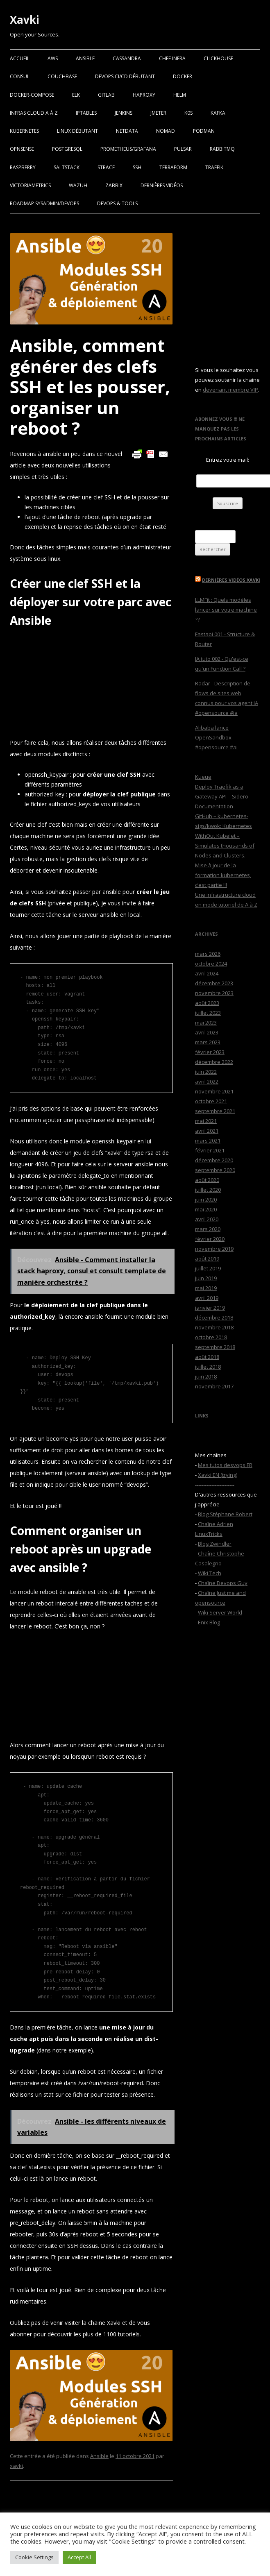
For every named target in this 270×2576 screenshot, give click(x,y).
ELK (76, 94)
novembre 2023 (214, 993)
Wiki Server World (220, 1612)
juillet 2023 (208, 1012)
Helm (179, 94)
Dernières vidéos (162, 185)
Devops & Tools (117, 203)
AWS (53, 58)
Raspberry (23, 167)
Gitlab (106, 94)
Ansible (85, 58)
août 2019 (207, 1258)
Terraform (173, 167)
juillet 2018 (208, 1366)
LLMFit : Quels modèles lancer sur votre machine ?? (226, 609)
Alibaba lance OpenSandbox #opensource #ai (216, 737)
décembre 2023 (214, 983)
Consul (19, 76)
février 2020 (210, 1239)
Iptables (86, 112)
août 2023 (207, 1003)
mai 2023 (206, 1022)
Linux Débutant (77, 130)
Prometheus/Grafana (128, 148)
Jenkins (123, 112)
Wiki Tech (209, 1573)
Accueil (19, 58)
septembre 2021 (215, 1111)
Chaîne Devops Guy (222, 1583)
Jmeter (158, 112)
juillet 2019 (208, 1268)
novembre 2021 (214, 1091)
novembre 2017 (214, 1386)
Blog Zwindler (214, 1543)
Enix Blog (209, 1622)
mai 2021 (206, 1121)
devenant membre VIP (230, 389)
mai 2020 (206, 1209)
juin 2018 (206, 1376)
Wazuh (78, 185)
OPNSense (22, 148)
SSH (137, 167)
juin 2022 (206, 1071)
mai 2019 (206, 1288)
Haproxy (144, 94)
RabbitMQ (222, 148)
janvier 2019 (210, 1307)
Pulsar (183, 148)
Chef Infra (172, 58)
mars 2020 (207, 1229)
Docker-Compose (32, 94)
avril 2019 (206, 1298)
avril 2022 (206, 1081)
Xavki (24, 19)
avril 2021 (206, 1130)
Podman (204, 130)
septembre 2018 (215, 1347)
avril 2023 (206, 1032)
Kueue (203, 776)
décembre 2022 (214, 1062)
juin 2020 (206, 1199)
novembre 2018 (214, 1327)
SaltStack (66, 167)
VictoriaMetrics (30, 185)
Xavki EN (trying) (217, 1474)
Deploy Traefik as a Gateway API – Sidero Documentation (221, 796)
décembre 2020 (214, 1160)
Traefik (214, 167)
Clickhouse (218, 58)
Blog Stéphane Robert (225, 1514)
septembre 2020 (215, 1170)
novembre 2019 (214, 1248)
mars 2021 (207, 1140)
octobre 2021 (211, 1101)
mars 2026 (207, 953)
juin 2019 (206, 1278)
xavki (16, 2465)
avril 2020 (206, 1219)
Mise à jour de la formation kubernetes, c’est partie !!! (223, 875)
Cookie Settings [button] (34, 2557)
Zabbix (114, 185)
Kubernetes (24, 130)
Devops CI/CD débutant (125, 76)
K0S (188, 112)
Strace (106, 167)
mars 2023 (207, 1042)
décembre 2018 (214, 1317)
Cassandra (127, 58)
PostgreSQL (67, 148)
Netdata (127, 130)
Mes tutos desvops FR (225, 1465)
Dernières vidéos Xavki (231, 580)
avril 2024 (206, 973)
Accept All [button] (79, 2557)
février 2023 (210, 1052)
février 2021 (210, 1150)
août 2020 (207, 1180)
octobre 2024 (211, 963)
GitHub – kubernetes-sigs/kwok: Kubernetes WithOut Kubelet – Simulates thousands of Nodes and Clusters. (224, 835)
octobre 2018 (211, 1337)
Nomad (165, 130)
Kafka (218, 112)
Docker (182, 76)
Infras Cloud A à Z (34, 112)
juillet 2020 (208, 1189)
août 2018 (207, 1357)
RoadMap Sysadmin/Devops (44, 203)
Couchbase (62, 76)
